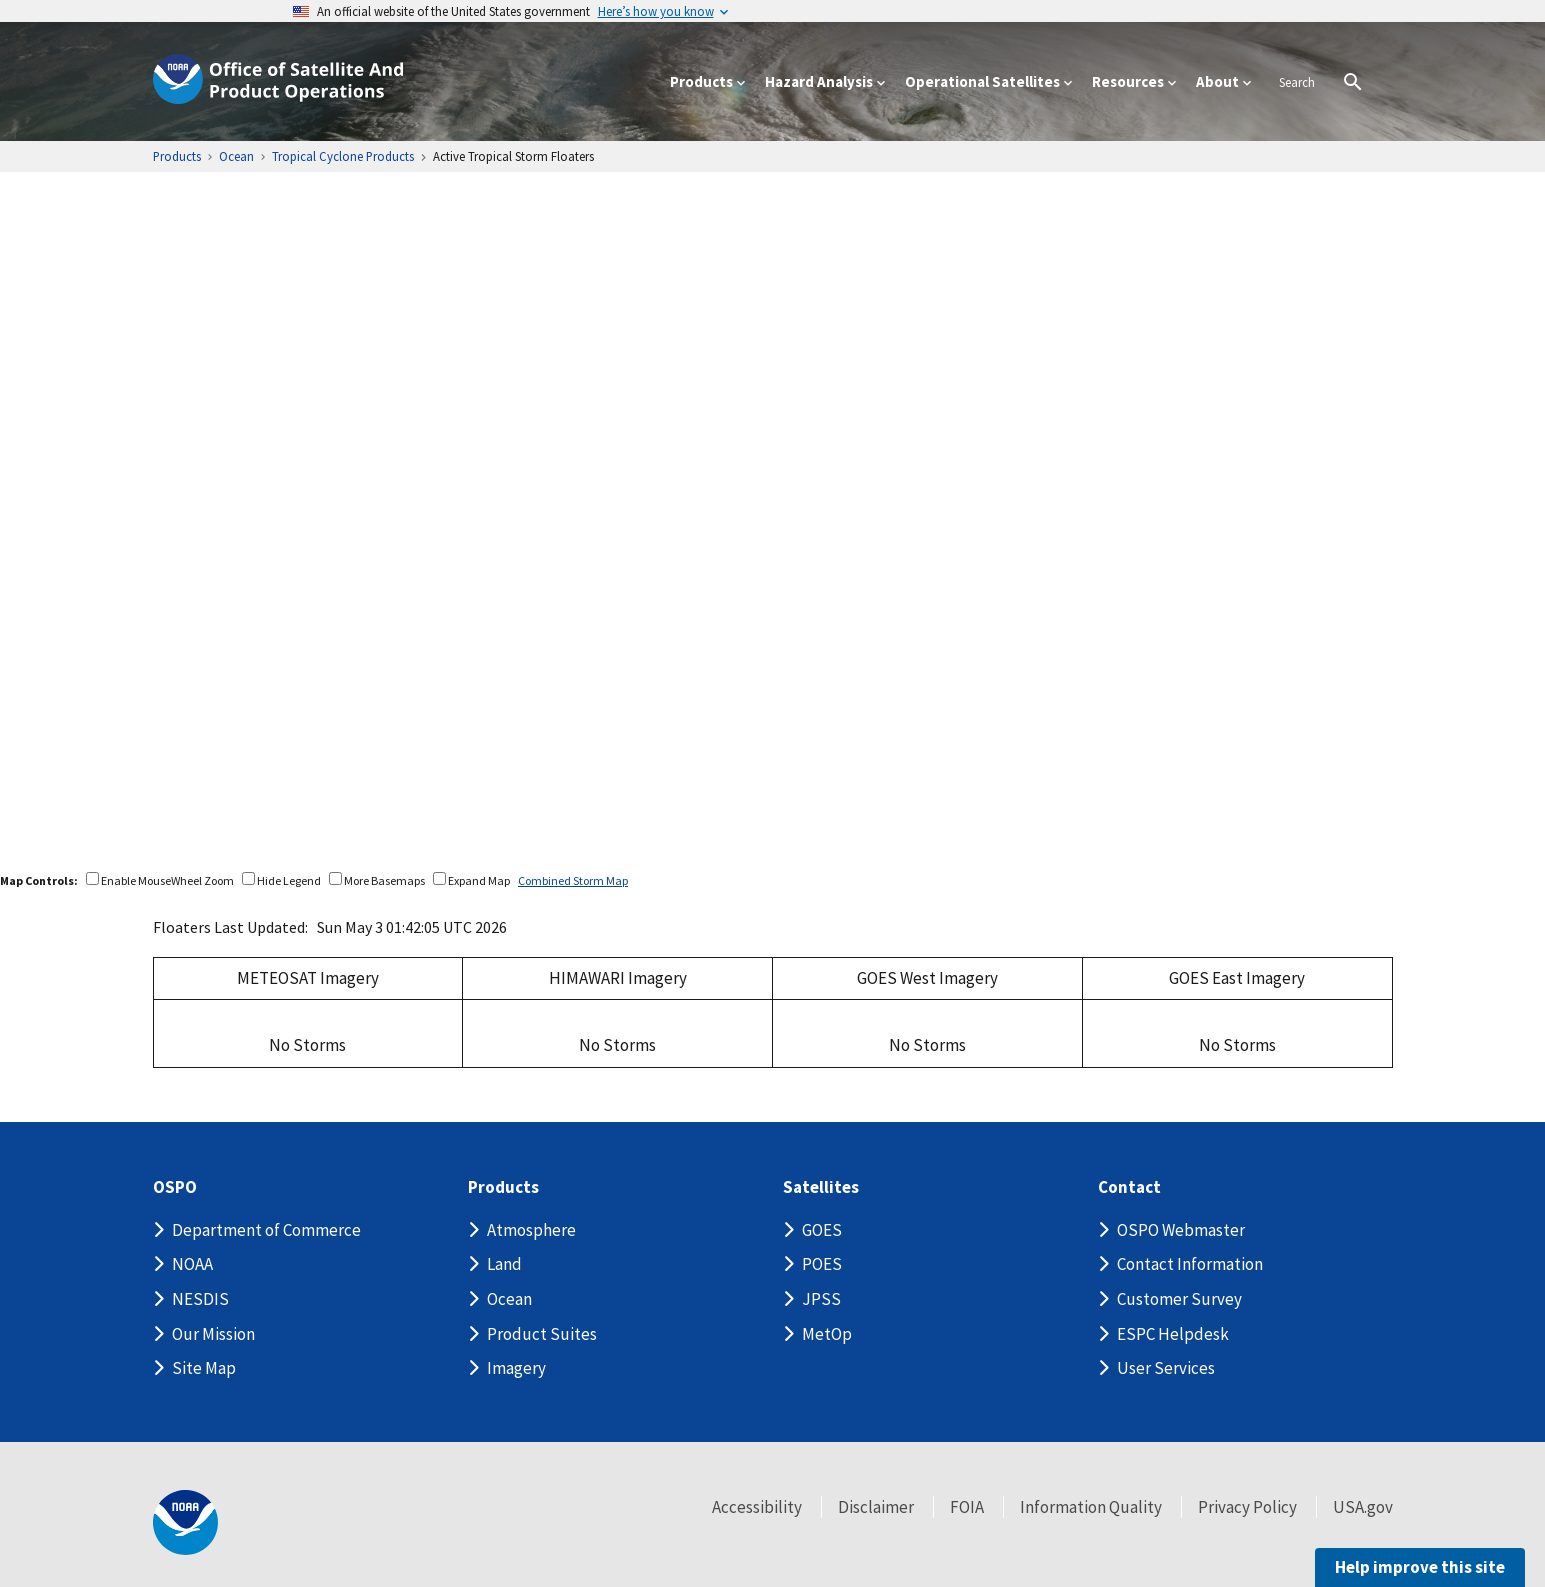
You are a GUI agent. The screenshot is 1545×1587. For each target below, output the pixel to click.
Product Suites (542, 1334)
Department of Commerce (266, 1230)
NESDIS (200, 1299)
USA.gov (1363, 1507)
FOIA (967, 1507)
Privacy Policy (1247, 1507)
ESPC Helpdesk (1173, 1334)
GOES (822, 1230)
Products (504, 1187)
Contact (1129, 1187)
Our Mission (213, 1334)
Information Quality (1091, 1507)
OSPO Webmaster (1181, 1230)
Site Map (204, 1368)
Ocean (509, 1299)
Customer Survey (1179, 1299)
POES (822, 1264)
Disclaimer (876, 1507)
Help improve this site (1417, 1567)
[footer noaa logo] (185, 1522)
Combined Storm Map (576, 880)
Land (504, 1264)
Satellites (820, 1187)
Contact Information (1190, 1264)
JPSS (821, 1299)
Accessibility (757, 1507)
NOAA (192, 1264)
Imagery (516, 1368)
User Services (1166, 1368)
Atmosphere (531, 1230)
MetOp (827, 1334)
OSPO (177, 1187)
